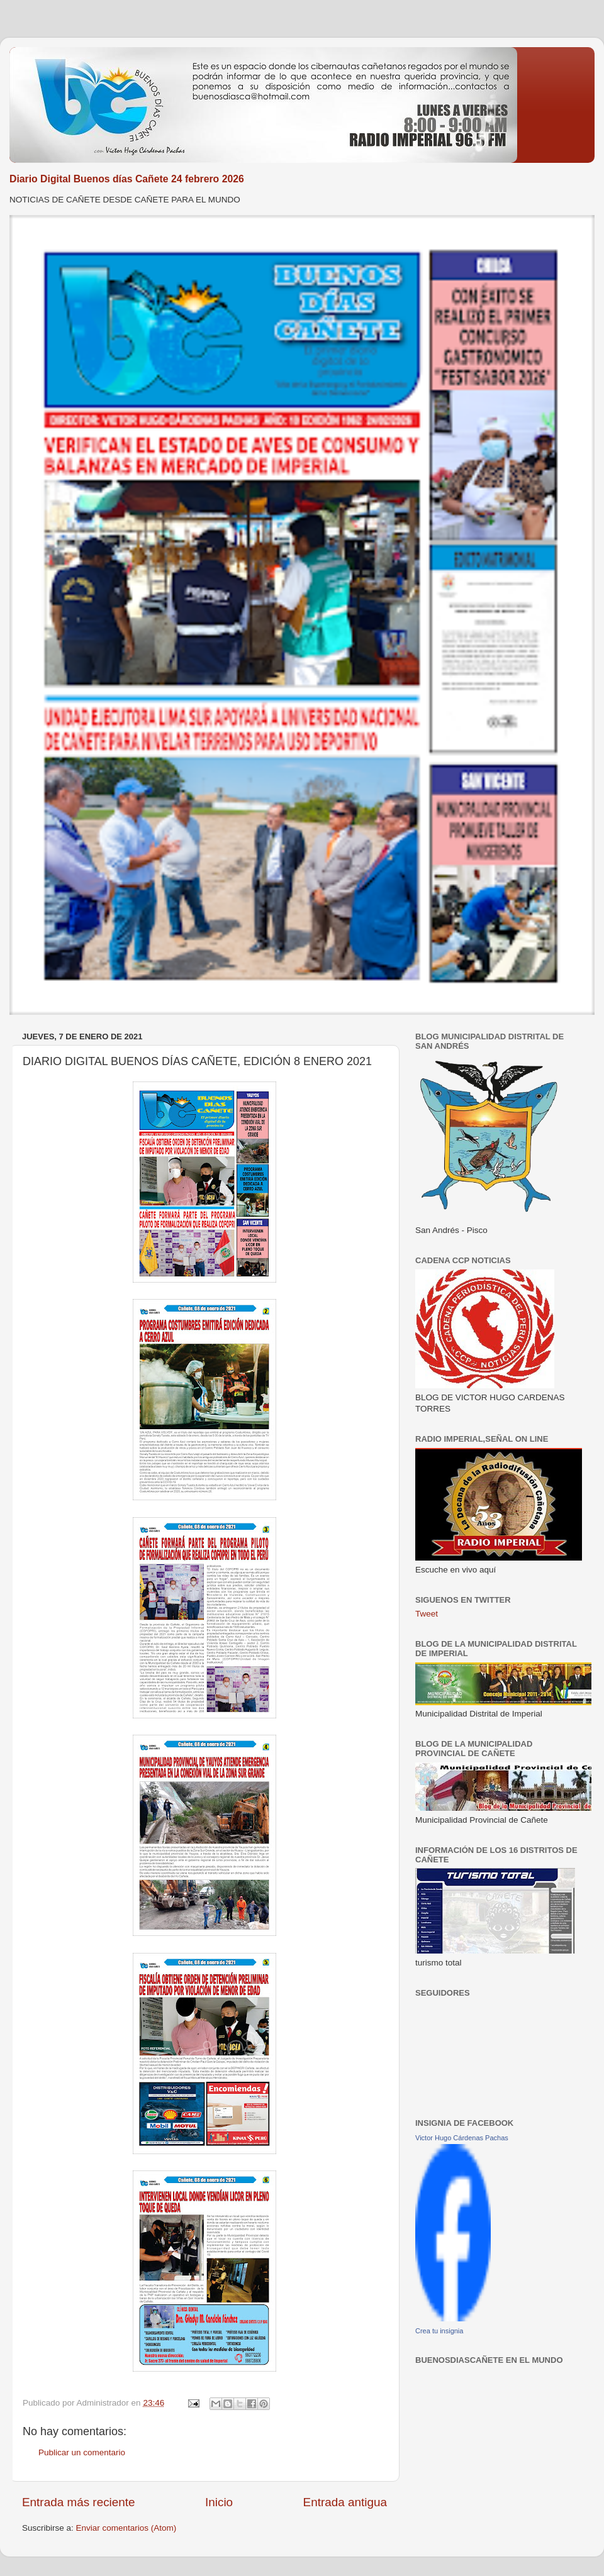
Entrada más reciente (78, 2502)
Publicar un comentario (81, 2452)
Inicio (219, 2502)
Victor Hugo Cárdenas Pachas (461, 2138)
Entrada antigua (345, 2502)
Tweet (426, 1613)
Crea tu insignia (439, 2331)
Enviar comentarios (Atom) (126, 2528)
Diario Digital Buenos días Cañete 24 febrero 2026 (126, 179)
